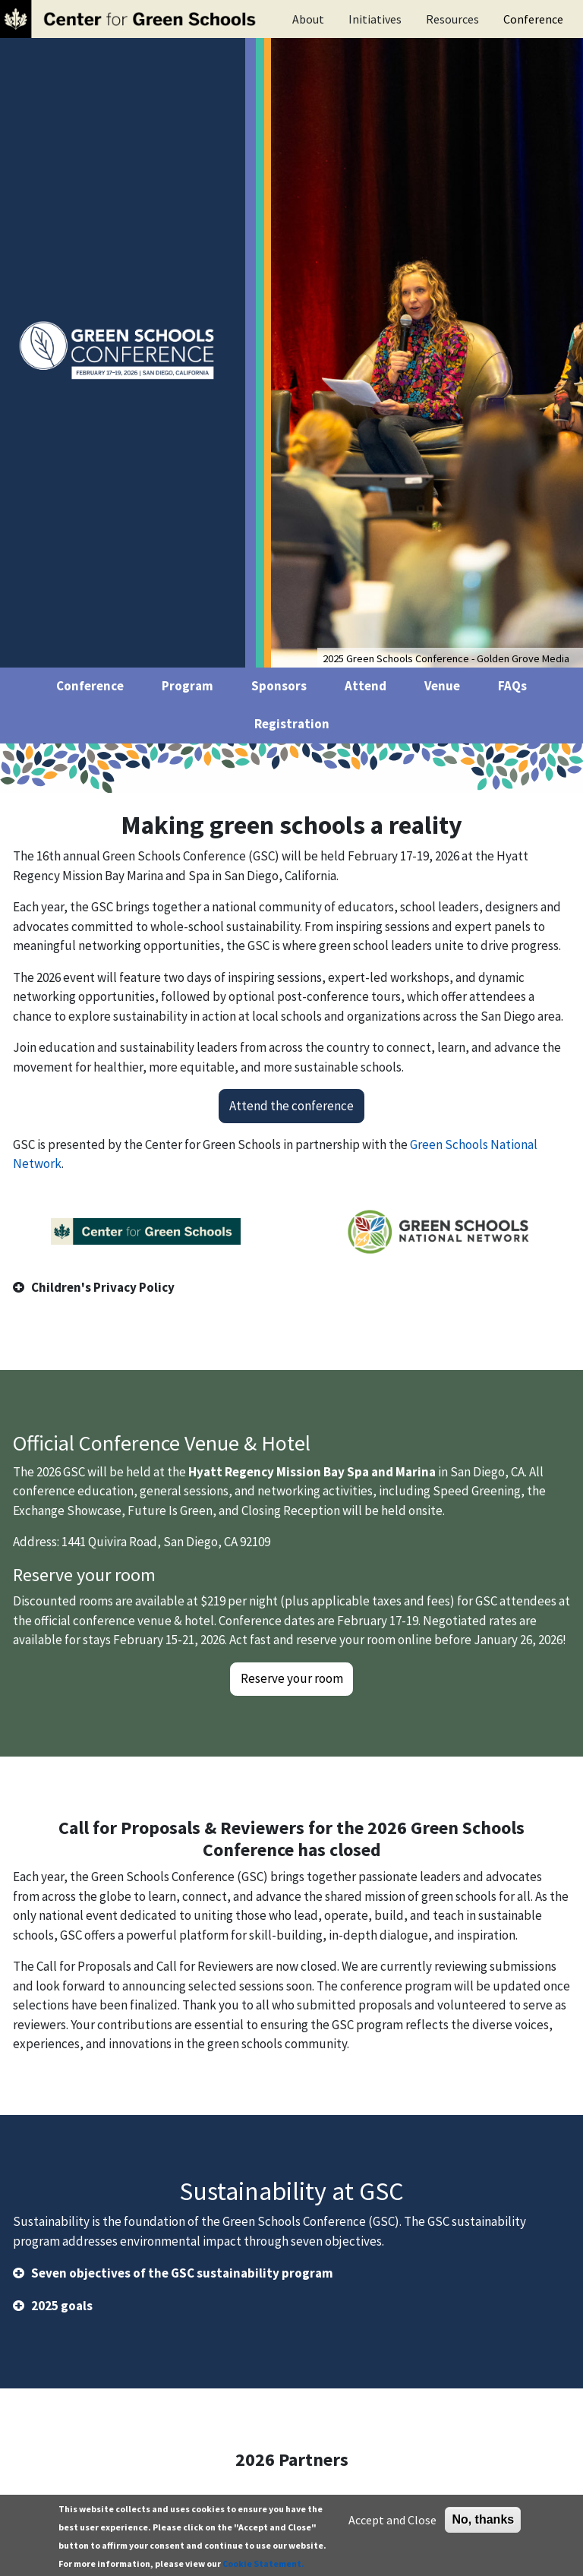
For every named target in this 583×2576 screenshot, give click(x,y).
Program (187, 685)
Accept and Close (392, 2522)
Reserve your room (292, 1678)
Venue (442, 685)
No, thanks (483, 2521)
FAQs (512, 685)
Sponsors (279, 685)
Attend (365, 685)
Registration (291, 723)
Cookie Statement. (263, 2565)
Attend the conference (291, 1105)
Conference (533, 19)
